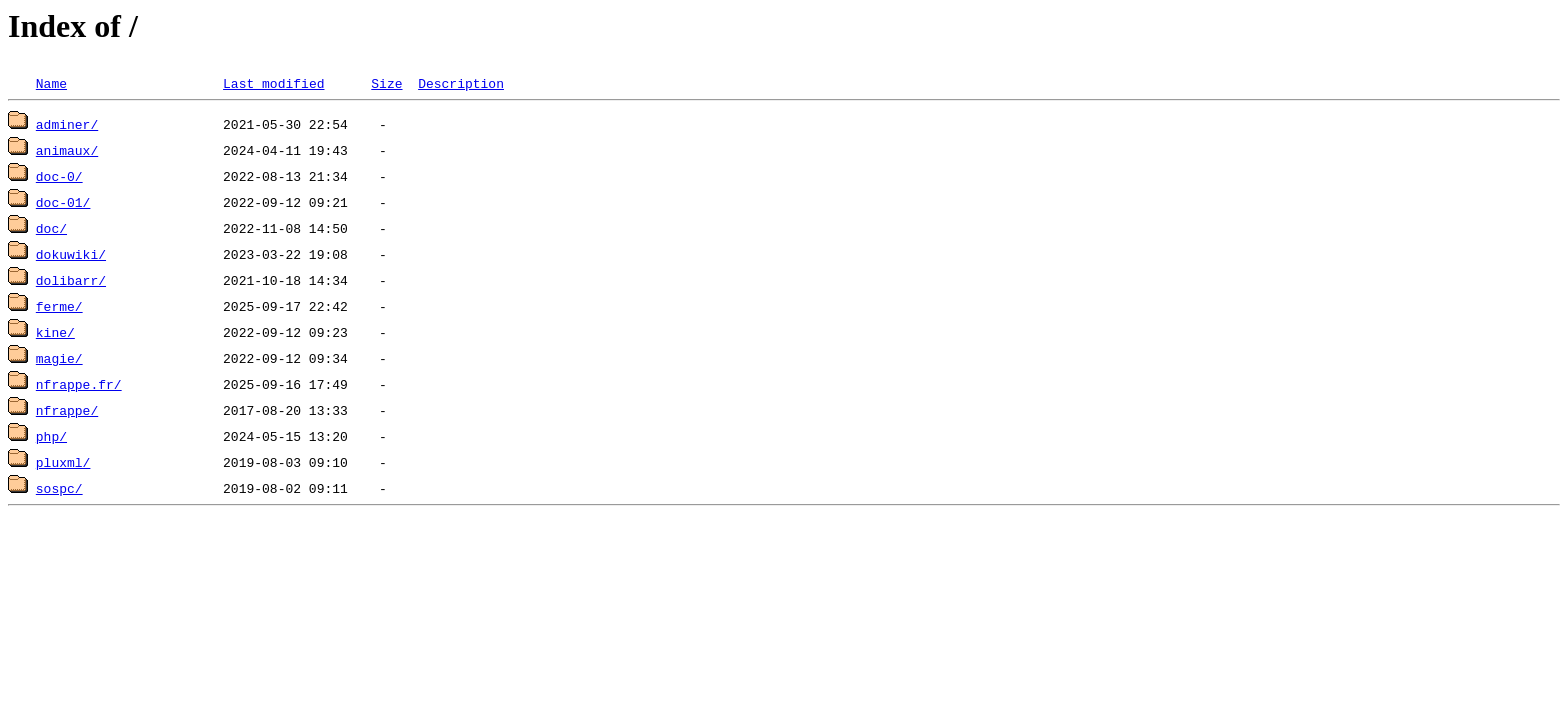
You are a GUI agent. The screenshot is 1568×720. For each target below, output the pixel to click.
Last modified (273, 83)
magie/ (59, 358)
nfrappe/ (67, 410)
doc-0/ (59, 176)
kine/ (55, 332)
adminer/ (67, 124)
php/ (51, 436)
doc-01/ (63, 202)
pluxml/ (63, 462)
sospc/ (59, 488)
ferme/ (59, 306)
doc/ (51, 228)
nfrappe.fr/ (79, 384)
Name (51, 83)
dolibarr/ (71, 280)
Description (461, 83)
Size (386, 83)
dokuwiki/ (71, 254)
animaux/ (67, 150)
